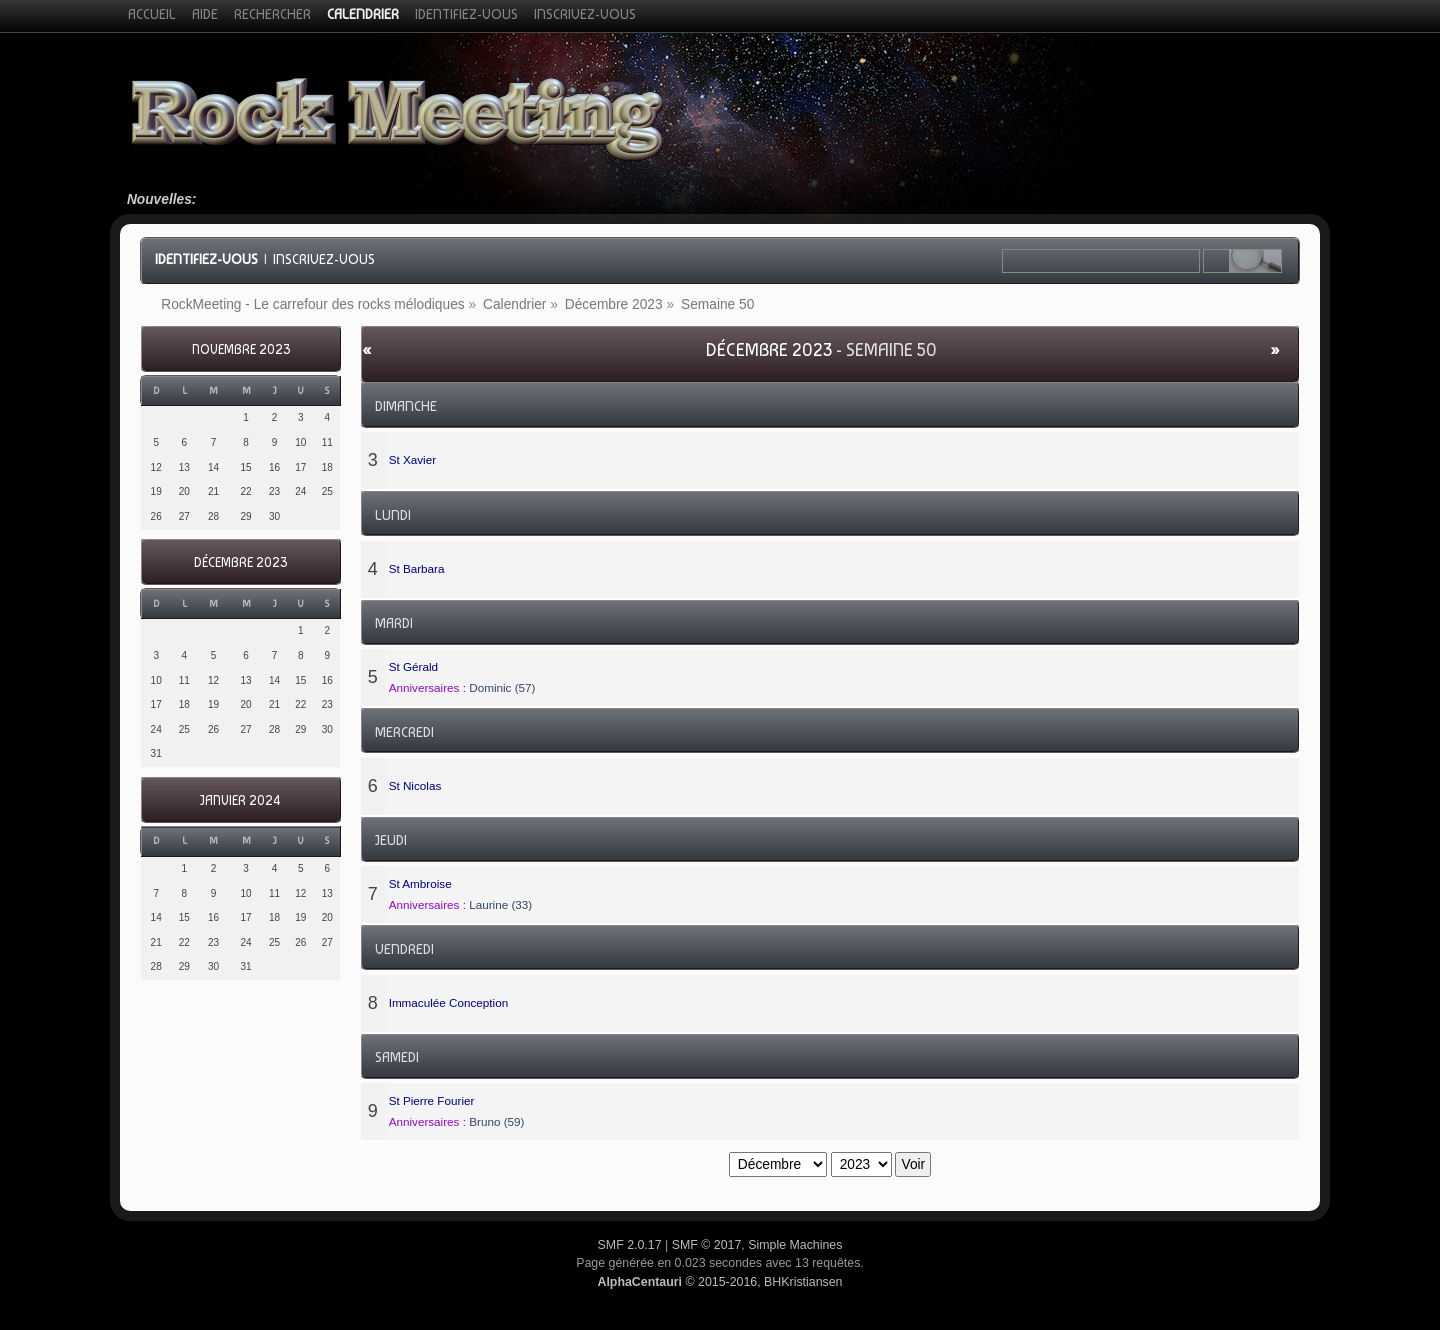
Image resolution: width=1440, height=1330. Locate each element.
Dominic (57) (502, 687)
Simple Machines (795, 1245)
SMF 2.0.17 (630, 1245)
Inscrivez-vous (324, 259)
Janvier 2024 (240, 800)
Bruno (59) (496, 1121)
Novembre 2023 (241, 349)
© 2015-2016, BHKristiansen (719, 1282)
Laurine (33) (500, 904)
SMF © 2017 (707, 1245)
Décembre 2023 (240, 562)
